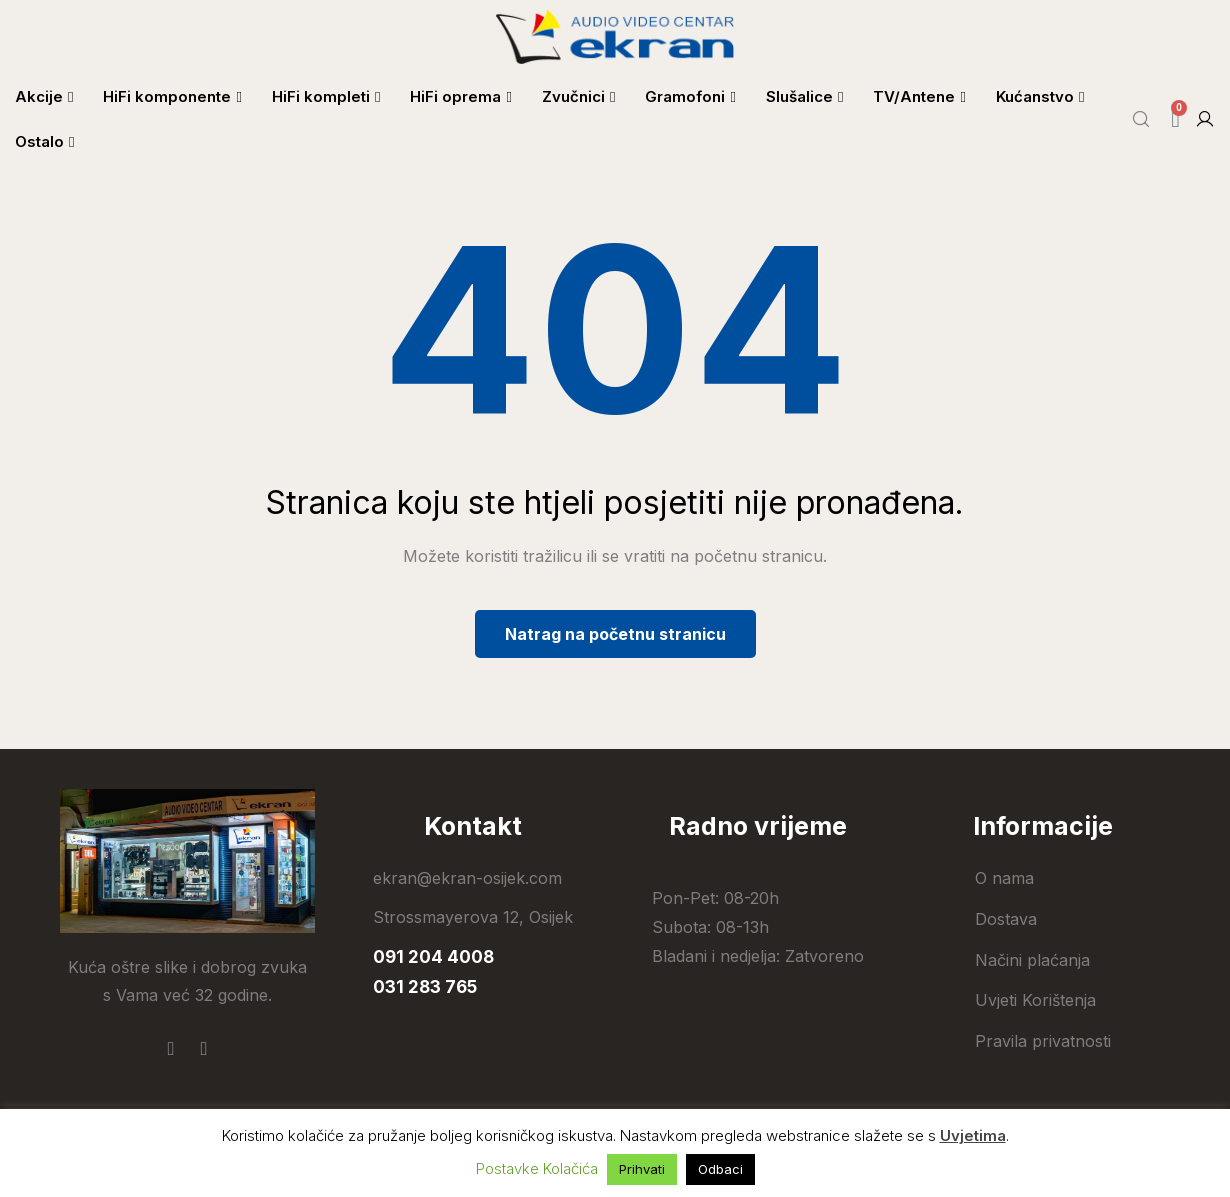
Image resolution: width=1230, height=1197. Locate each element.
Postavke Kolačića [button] (537, 1168)
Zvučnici (578, 96)
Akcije (44, 96)
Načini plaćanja (1032, 960)
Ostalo (44, 141)
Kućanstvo (1040, 96)
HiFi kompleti (326, 96)
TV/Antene (919, 96)
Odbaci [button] (720, 1169)
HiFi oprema (460, 96)
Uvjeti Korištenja (1035, 1000)
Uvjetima (973, 1135)
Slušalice (804, 96)
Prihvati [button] (642, 1169)
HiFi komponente (172, 96)
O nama (1004, 878)
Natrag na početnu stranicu (615, 634)
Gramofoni (690, 96)
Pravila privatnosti (1043, 1041)
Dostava (1006, 919)
